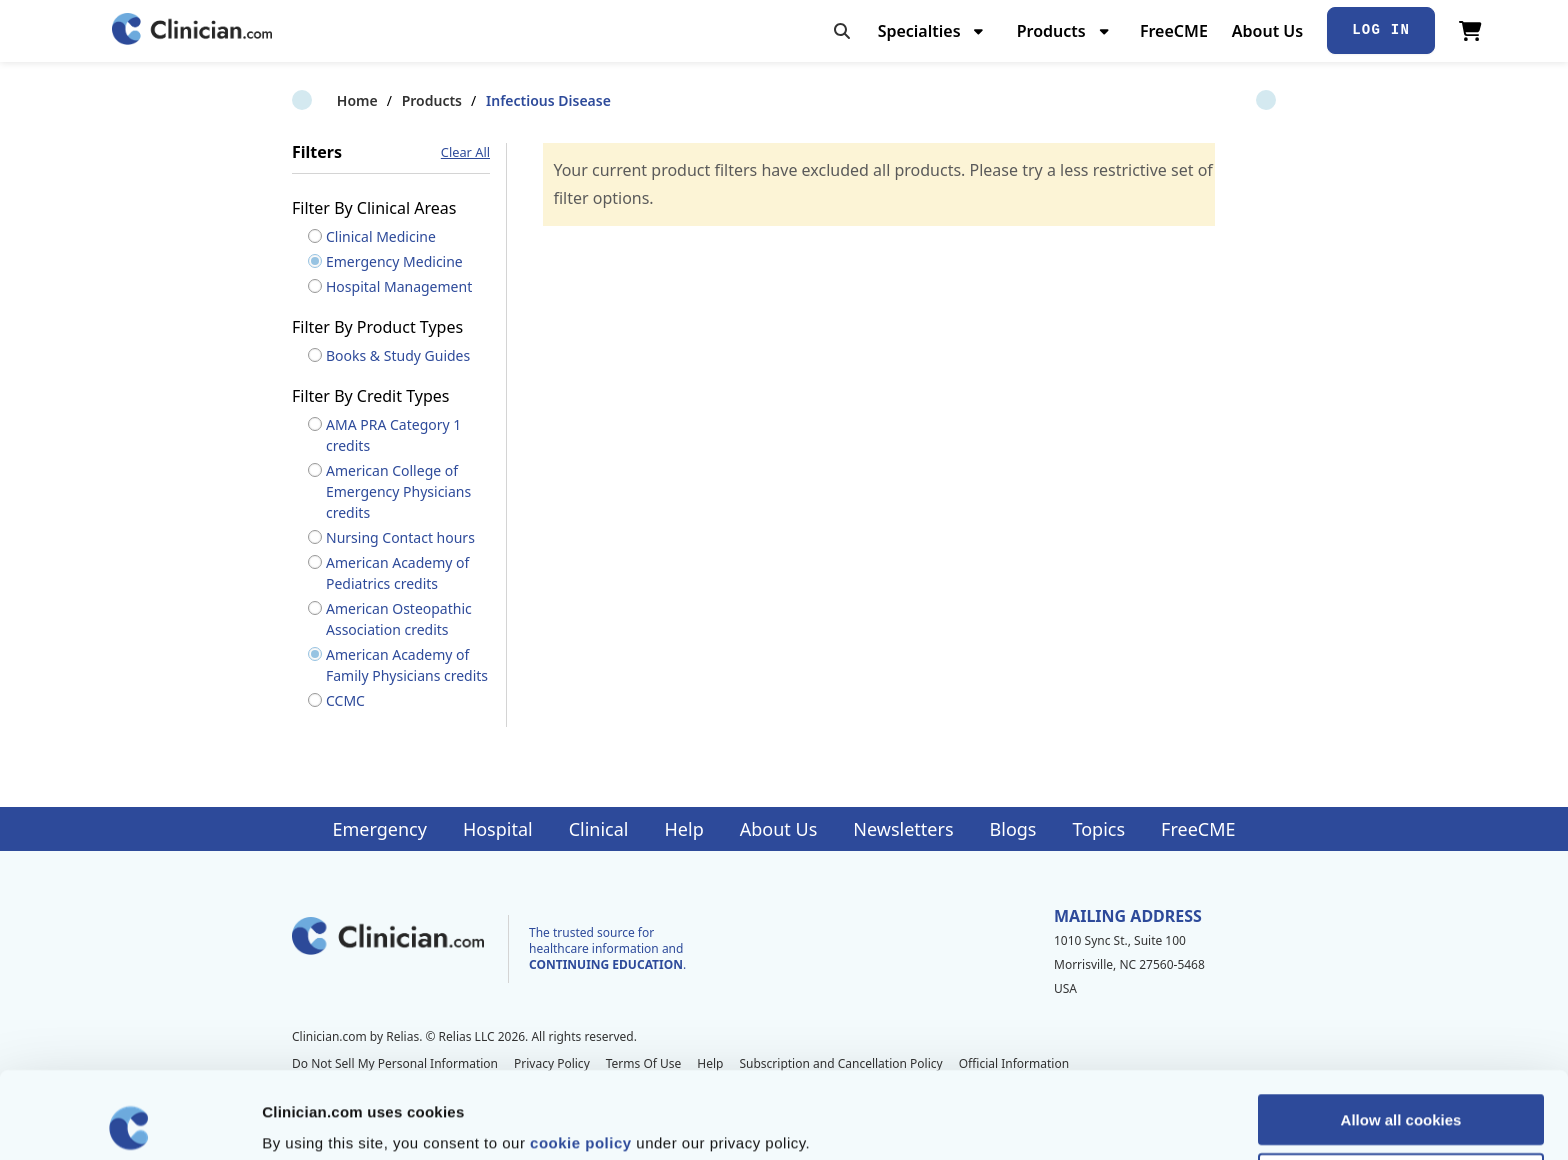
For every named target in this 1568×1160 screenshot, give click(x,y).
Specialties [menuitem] (919, 31)
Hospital (498, 829)
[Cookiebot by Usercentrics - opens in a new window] (129, 1121)
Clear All (465, 152)
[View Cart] (1470, 31)
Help (684, 829)
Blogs (1013, 829)
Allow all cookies (1401, 1032)
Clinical (599, 829)
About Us (1267, 31)
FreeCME (1174, 31)
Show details (1049, 1120)
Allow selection (1400, 1091)
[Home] (192, 30)
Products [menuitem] (1051, 31)
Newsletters (903, 829)
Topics (1098, 829)
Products (387, 100)
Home (312, 100)
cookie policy (581, 1055)
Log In (1381, 30)
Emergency (379, 829)
